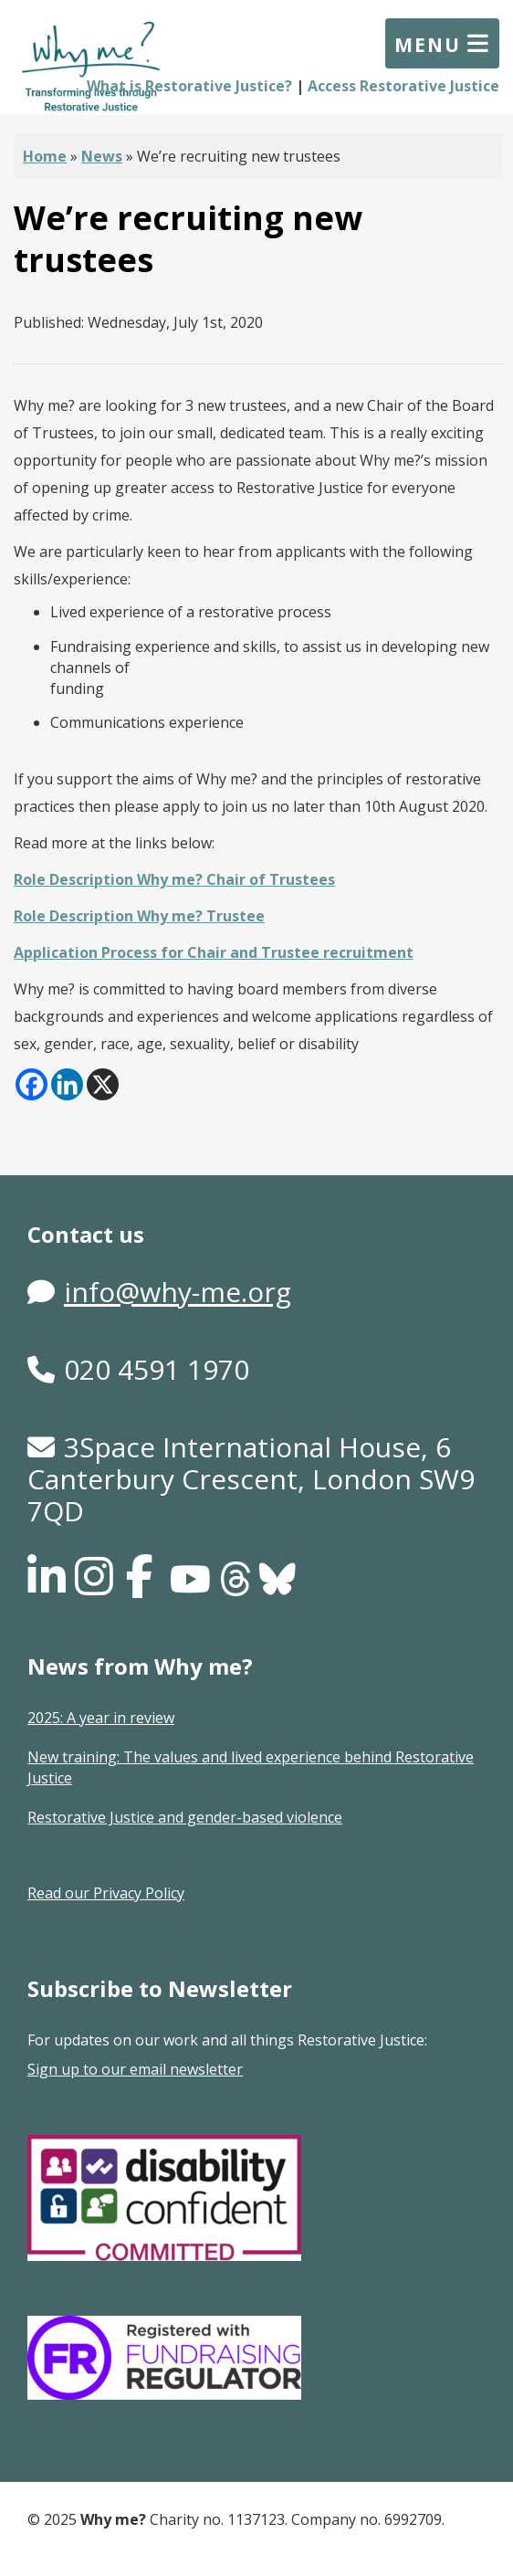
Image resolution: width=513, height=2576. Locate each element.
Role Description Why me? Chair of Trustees (174, 879)
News (101, 156)
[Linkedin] (67, 1084)
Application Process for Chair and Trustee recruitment (214, 952)
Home (45, 156)
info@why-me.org (177, 1291)
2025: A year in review (100, 1718)
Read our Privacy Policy (105, 1893)
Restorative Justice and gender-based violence (184, 1817)
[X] (103, 1084)
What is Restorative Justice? (189, 86)
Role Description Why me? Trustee (139, 916)
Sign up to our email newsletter (135, 2069)
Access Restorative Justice (403, 86)
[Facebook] (31, 1084)
